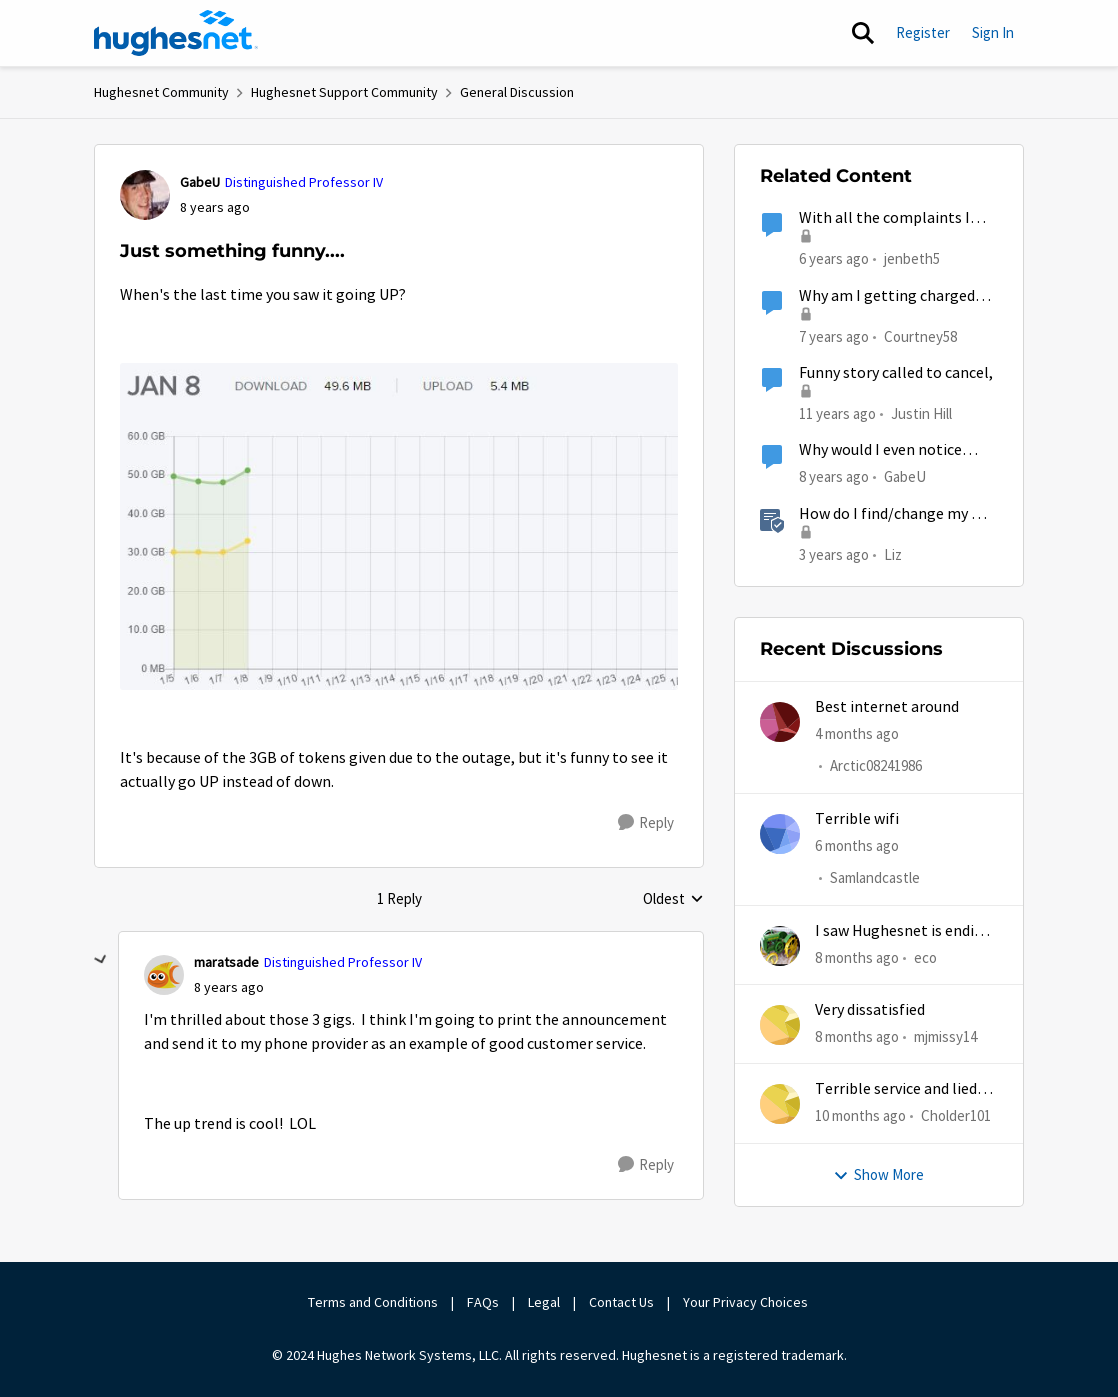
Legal (544, 1302)
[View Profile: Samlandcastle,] (780, 834)
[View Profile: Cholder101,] (780, 1104)
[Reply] (646, 823)
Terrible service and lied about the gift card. (896, 1089)
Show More (878, 1174)
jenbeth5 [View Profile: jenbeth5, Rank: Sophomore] (912, 258)
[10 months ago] (860, 1116)
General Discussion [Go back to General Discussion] (517, 92)
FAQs (483, 1302)
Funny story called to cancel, (896, 373)
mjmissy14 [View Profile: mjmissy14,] (945, 1036)
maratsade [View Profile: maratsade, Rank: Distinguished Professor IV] (226, 962)
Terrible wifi (857, 819)
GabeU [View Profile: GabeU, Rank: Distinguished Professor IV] (200, 182)
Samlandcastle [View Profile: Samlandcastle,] (875, 877)
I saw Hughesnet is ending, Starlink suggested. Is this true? (905, 931)
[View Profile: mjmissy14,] (780, 1025)
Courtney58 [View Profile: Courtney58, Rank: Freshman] (920, 335)
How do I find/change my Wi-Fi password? (896, 514)
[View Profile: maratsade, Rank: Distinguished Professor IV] (164, 975)
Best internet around (887, 707)
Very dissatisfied (870, 1010)
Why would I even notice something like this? (880, 450)
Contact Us (621, 1302)
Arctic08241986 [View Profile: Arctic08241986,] (876, 766)
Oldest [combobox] (673, 900)
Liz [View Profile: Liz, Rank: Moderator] (893, 553)
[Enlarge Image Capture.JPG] (399, 526)
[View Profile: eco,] (780, 946)
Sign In (993, 32)
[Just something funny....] (229, 987)
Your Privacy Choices (747, 1302)
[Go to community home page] (176, 33)
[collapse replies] (101, 960)
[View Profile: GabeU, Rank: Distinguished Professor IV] (145, 195)
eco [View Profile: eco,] (925, 957)
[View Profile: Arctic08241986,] (780, 722)
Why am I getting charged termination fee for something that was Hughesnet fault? (887, 296)
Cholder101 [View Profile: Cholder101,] (956, 1115)
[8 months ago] (857, 958)
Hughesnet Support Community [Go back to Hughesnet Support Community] (344, 92)
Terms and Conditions (373, 1302)
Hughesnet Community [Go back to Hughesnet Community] (161, 92)
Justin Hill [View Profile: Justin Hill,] (921, 413)
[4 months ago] (857, 734)
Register (923, 32)
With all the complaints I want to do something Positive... (884, 218)
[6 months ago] (857, 846)
